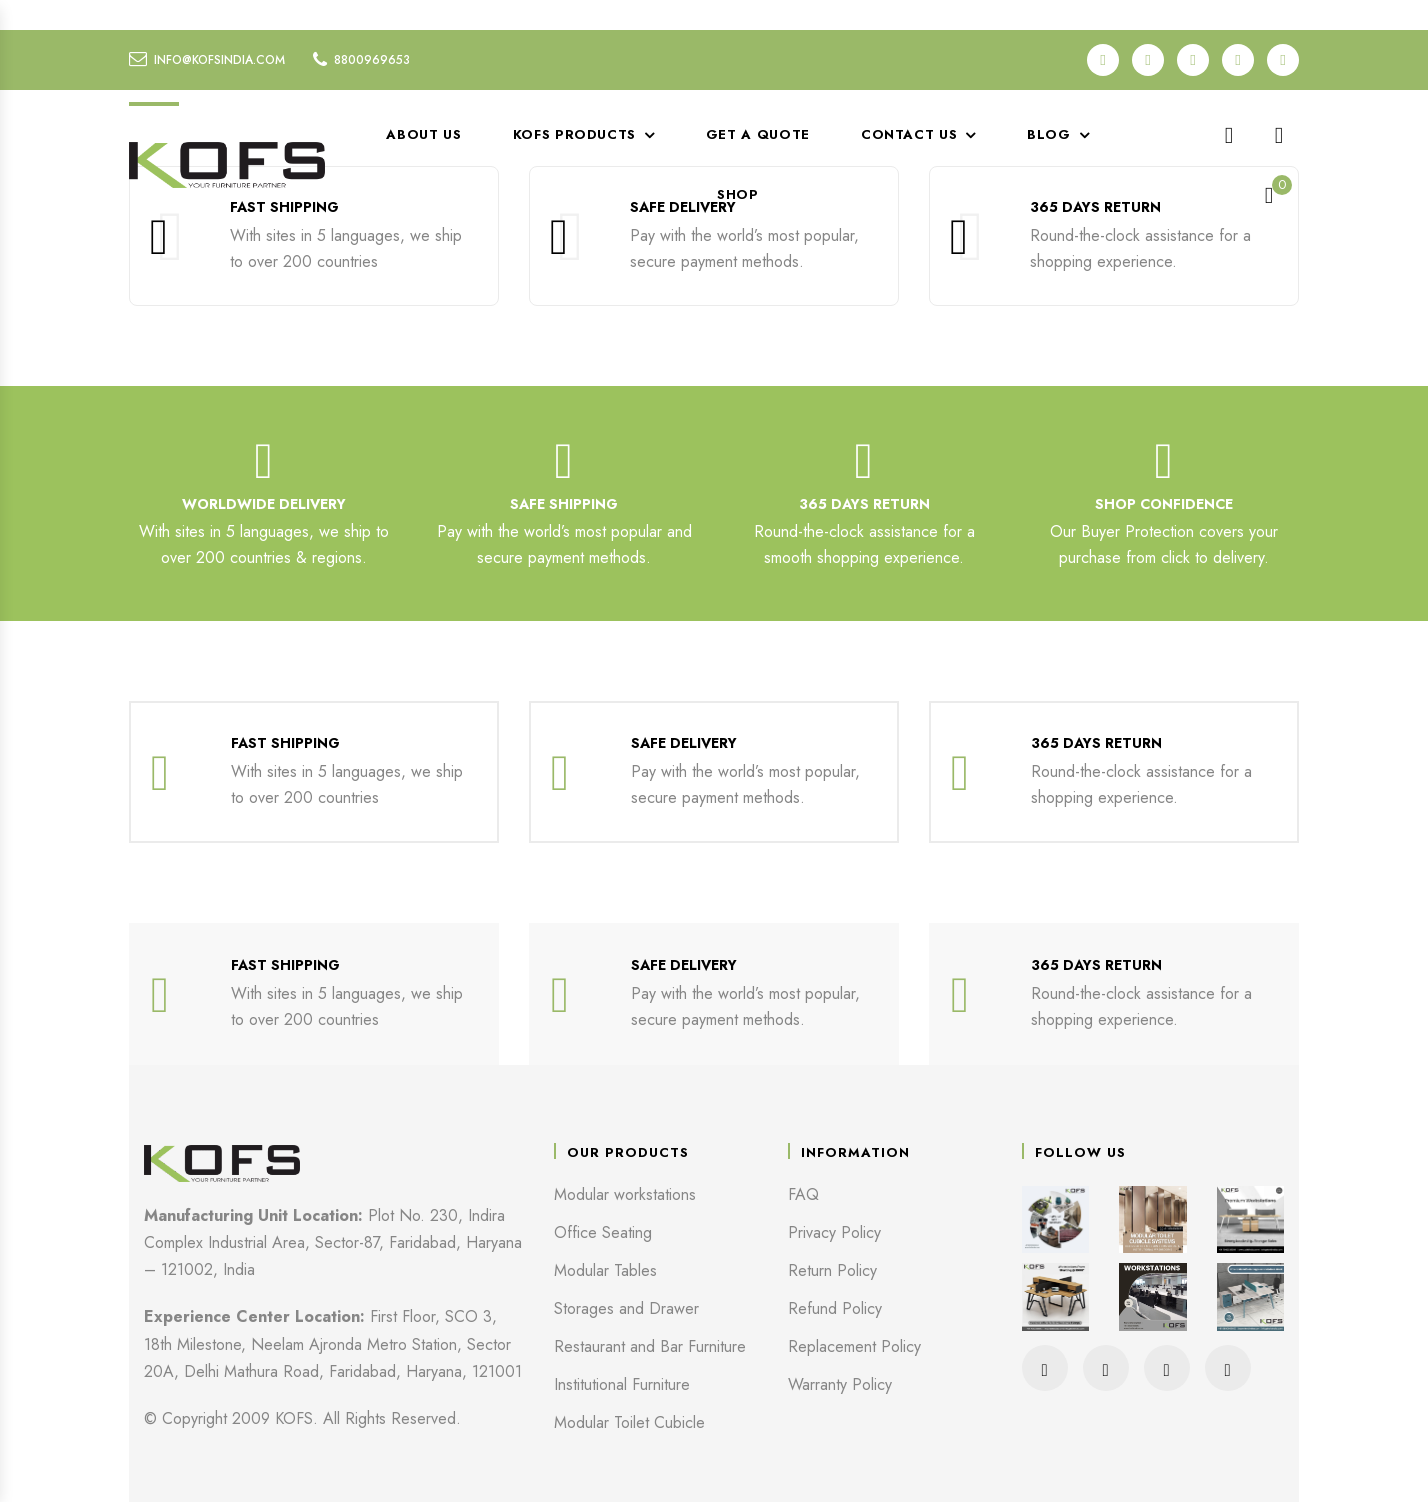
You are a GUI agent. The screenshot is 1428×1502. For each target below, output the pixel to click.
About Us (423, 134)
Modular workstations (625, 1194)
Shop (738, 194)
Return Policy (832, 1270)
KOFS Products (574, 134)
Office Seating (603, 1232)
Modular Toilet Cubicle (629, 1422)
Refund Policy (835, 1308)
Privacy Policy (834, 1232)
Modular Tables (605, 1270)
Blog (1049, 134)
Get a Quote (758, 134)
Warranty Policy (840, 1384)
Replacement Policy (854, 1346)
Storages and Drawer (626, 1308)
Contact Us (909, 134)
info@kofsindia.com (219, 60)
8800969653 (372, 60)
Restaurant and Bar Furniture (650, 1346)
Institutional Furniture (622, 1384)
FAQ (803, 1194)
